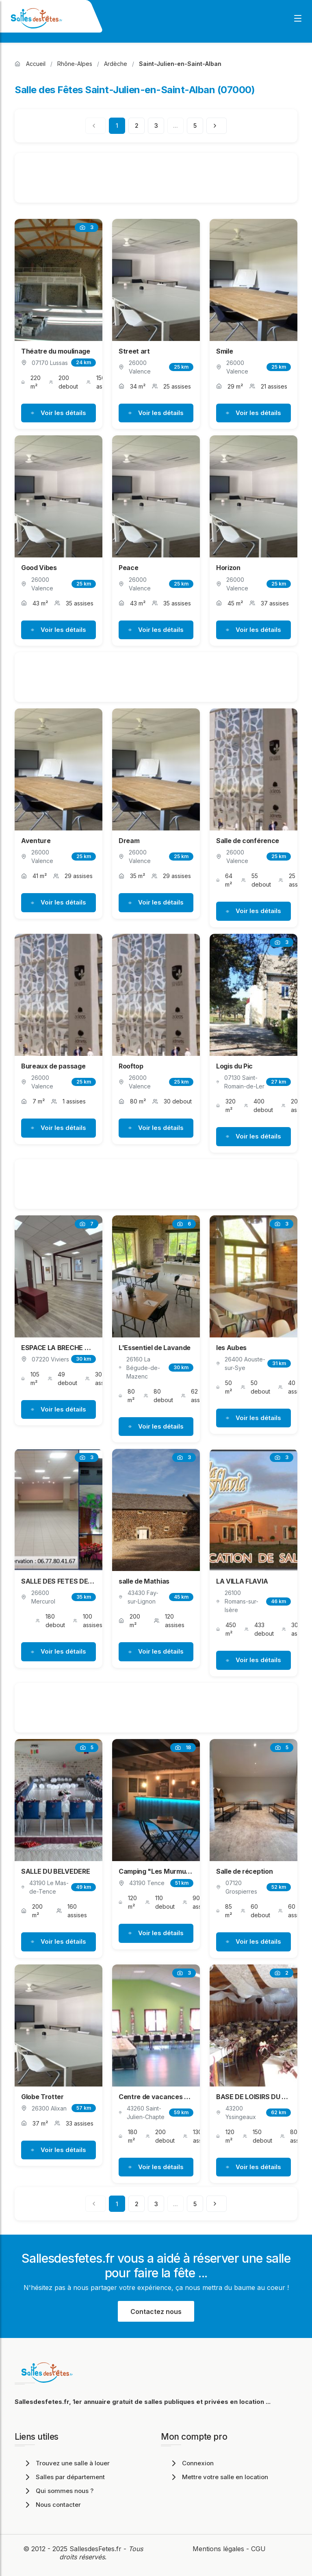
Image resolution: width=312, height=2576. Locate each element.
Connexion (191, 2463)
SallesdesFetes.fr (96, 2549)
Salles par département (64, 2477)
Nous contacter (52, 2504)
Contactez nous (156, 2311)
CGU (258, 2549)
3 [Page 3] (156, 125)
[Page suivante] (216, 126)
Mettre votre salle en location (218, 2477)
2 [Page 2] (137, 125)
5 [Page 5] (195, 125)
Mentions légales (218, 2549)
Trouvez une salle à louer (66, 2463)
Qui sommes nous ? (58, 2491)
